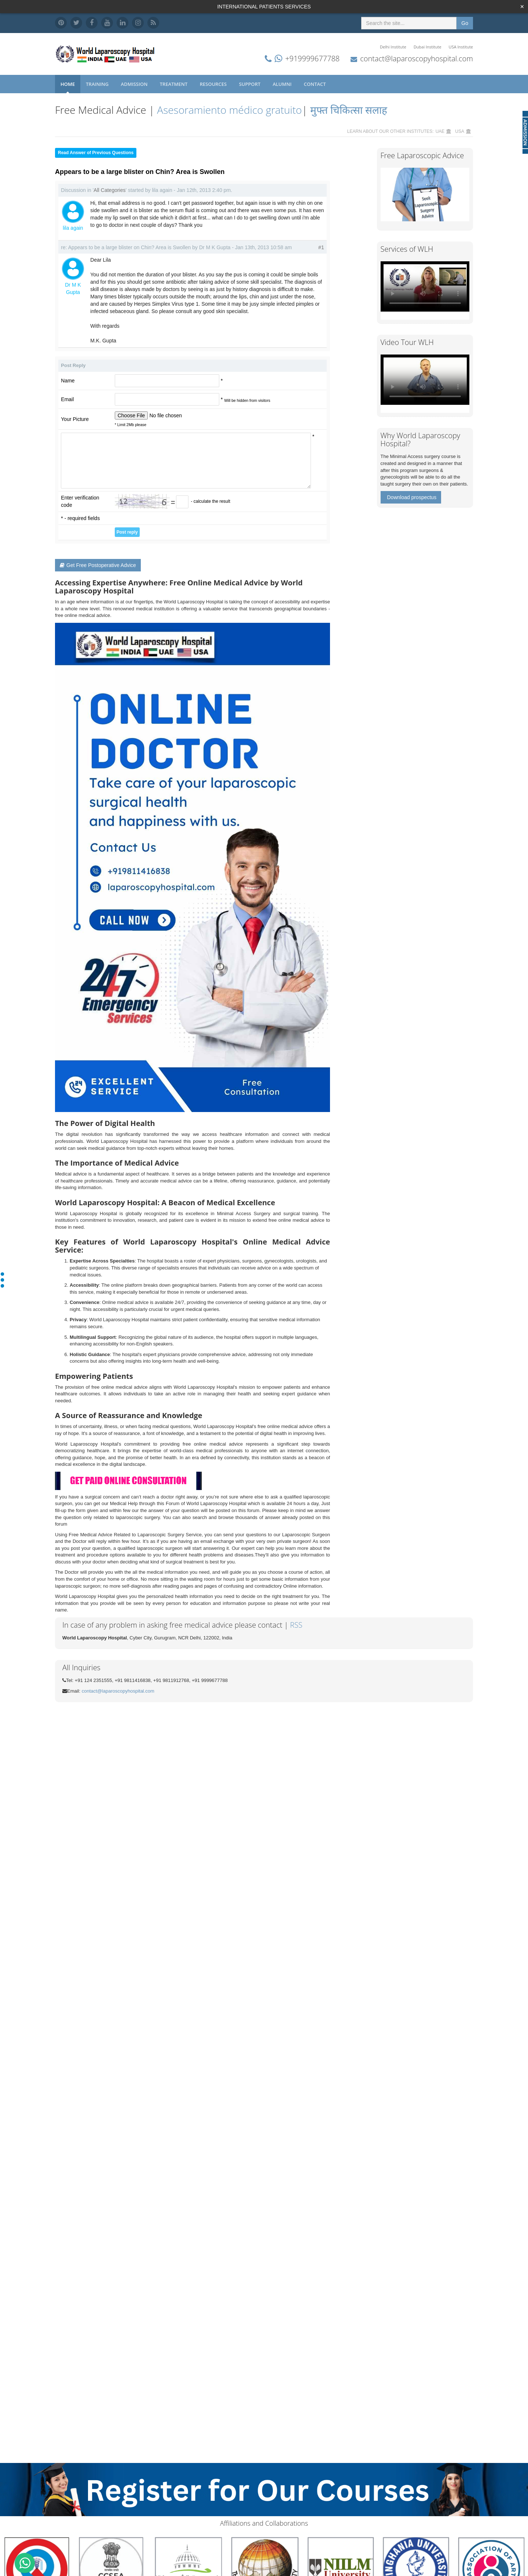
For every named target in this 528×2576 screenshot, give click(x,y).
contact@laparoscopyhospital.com (416, 58)
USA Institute (461, 47)
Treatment (174, 84)
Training (98, 84)
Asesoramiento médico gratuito (228, 110)
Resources (214, 84)
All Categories (109, 190)
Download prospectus (412, 497)
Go (464, 23)
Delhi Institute (393, 47)
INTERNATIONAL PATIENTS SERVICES (264, 7)
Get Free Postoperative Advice (98, 565)
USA (459, 131)
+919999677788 (312, 58)
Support (250, 84)
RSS (296, 1625)
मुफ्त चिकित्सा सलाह (349, 110)
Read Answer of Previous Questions (95, 152)
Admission (135, 84)
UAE (440, 131)
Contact (315, 84)
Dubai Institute (427, 47)
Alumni (283, 84)
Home (67, 84)
